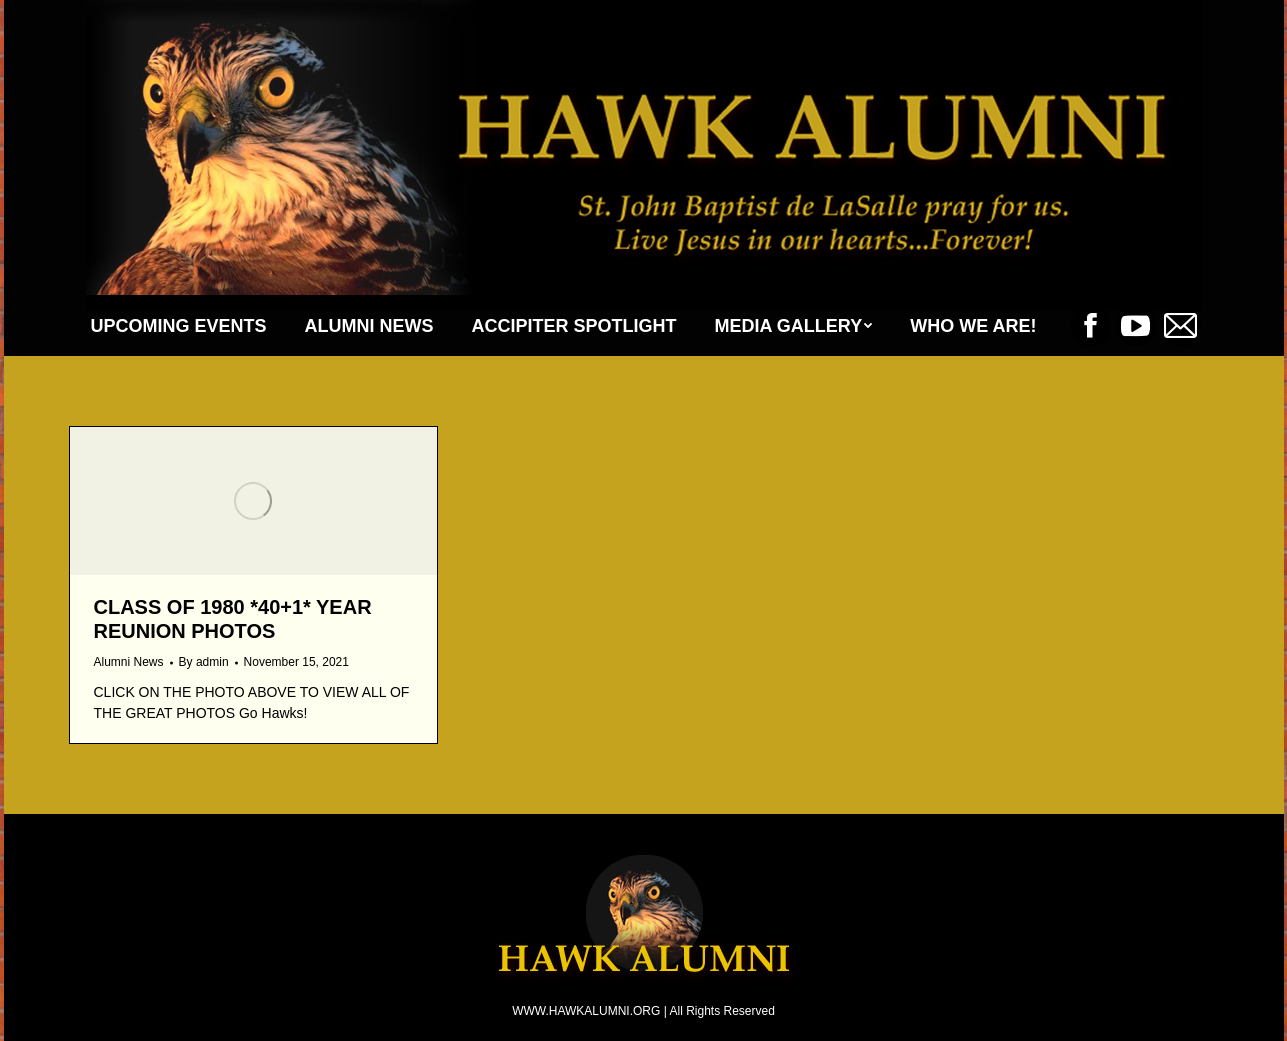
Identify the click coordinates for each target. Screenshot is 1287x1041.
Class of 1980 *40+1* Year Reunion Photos (233, 619)
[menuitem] (178, 326)
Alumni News (129, 662)
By (204, 662)
